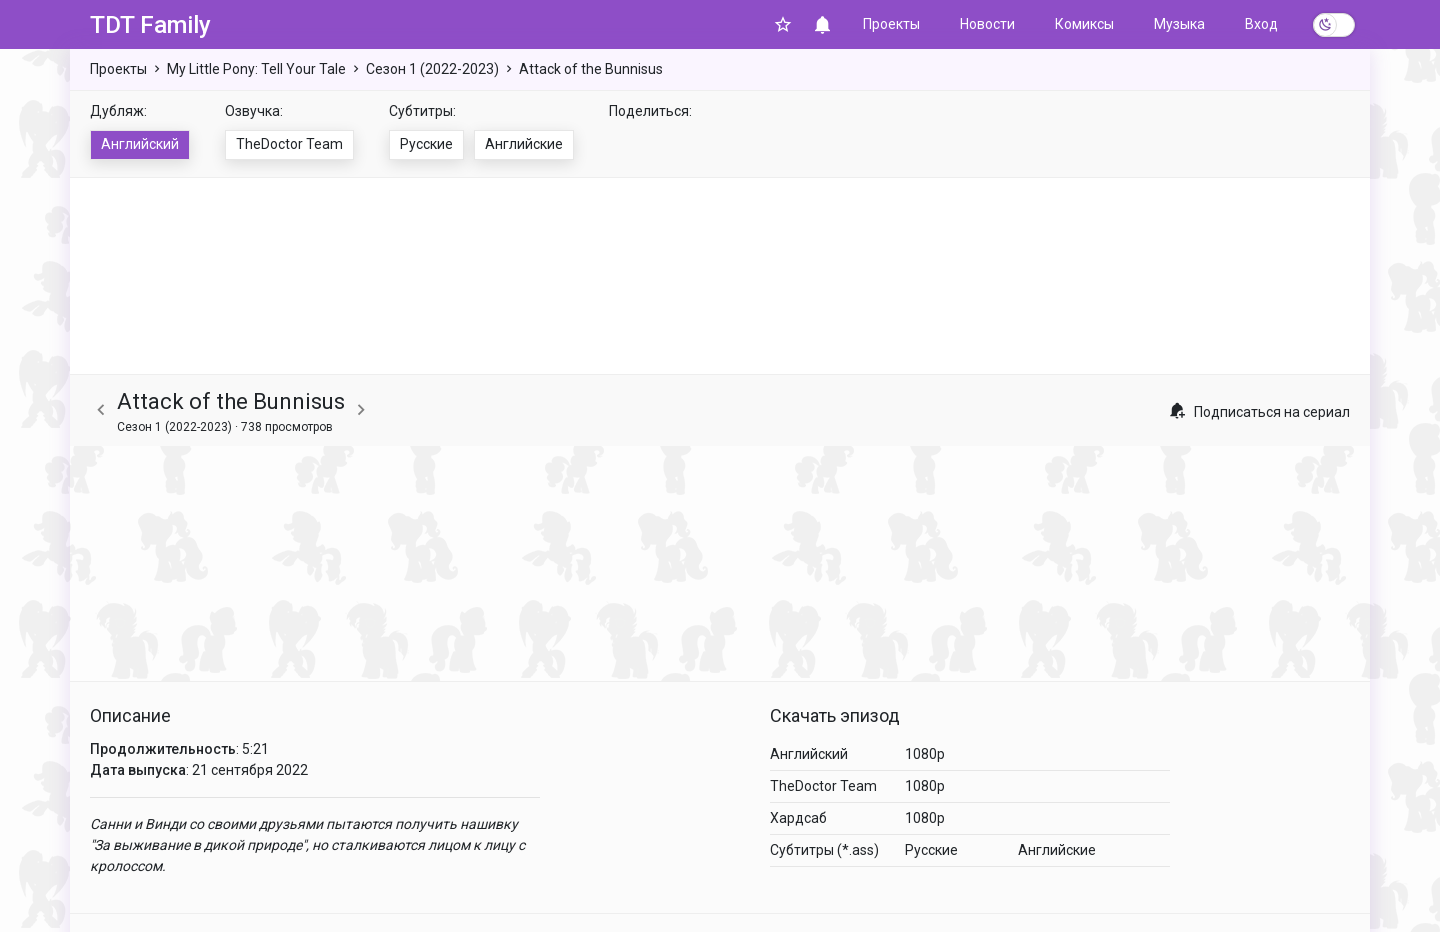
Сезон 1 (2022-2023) (432, 69)
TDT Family (150, 25)
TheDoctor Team (289, 144)
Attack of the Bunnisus (591, 69)
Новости (987, 24)
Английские (524, 144)
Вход (1261, 24)
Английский (140, 144)
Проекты (891, 24)
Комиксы (1084, 24)
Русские (426, 144)
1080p (925, 754)
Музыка (1179, 24)
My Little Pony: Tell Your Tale (256, 69)
